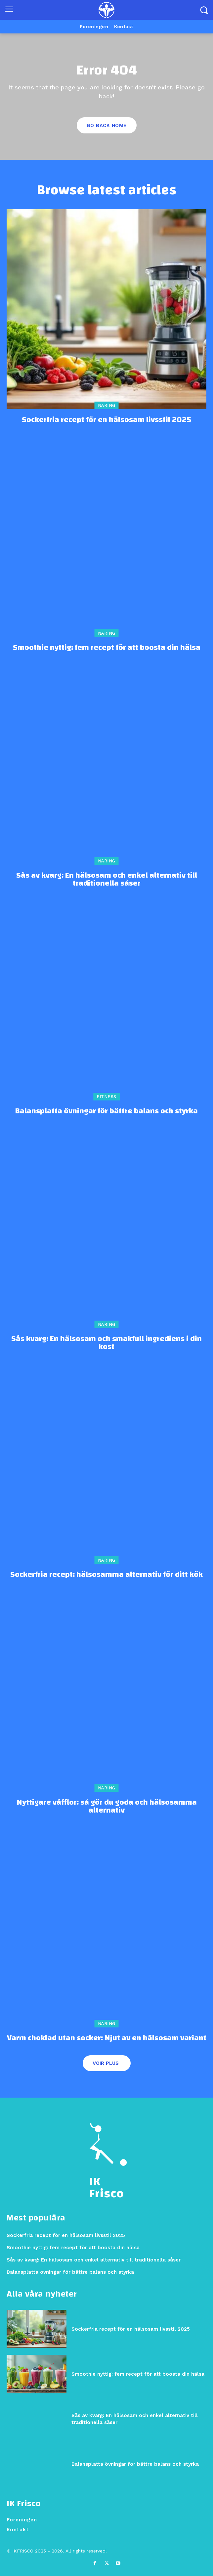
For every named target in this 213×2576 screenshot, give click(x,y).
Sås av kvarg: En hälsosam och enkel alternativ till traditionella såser (106, 879)
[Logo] (106, 10)
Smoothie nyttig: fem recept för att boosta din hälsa (106, 647)
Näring (106, 405)
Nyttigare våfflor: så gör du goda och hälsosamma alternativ (107, 1806)
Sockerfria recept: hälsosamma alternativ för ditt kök (106, 1574)
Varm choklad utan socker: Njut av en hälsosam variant (106, 2038)
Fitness (106, 1096)
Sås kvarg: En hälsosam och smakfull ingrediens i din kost (106, 1343)
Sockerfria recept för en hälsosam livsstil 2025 (106, 420)
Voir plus (106, 2063)
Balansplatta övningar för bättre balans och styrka (106, 1111)
